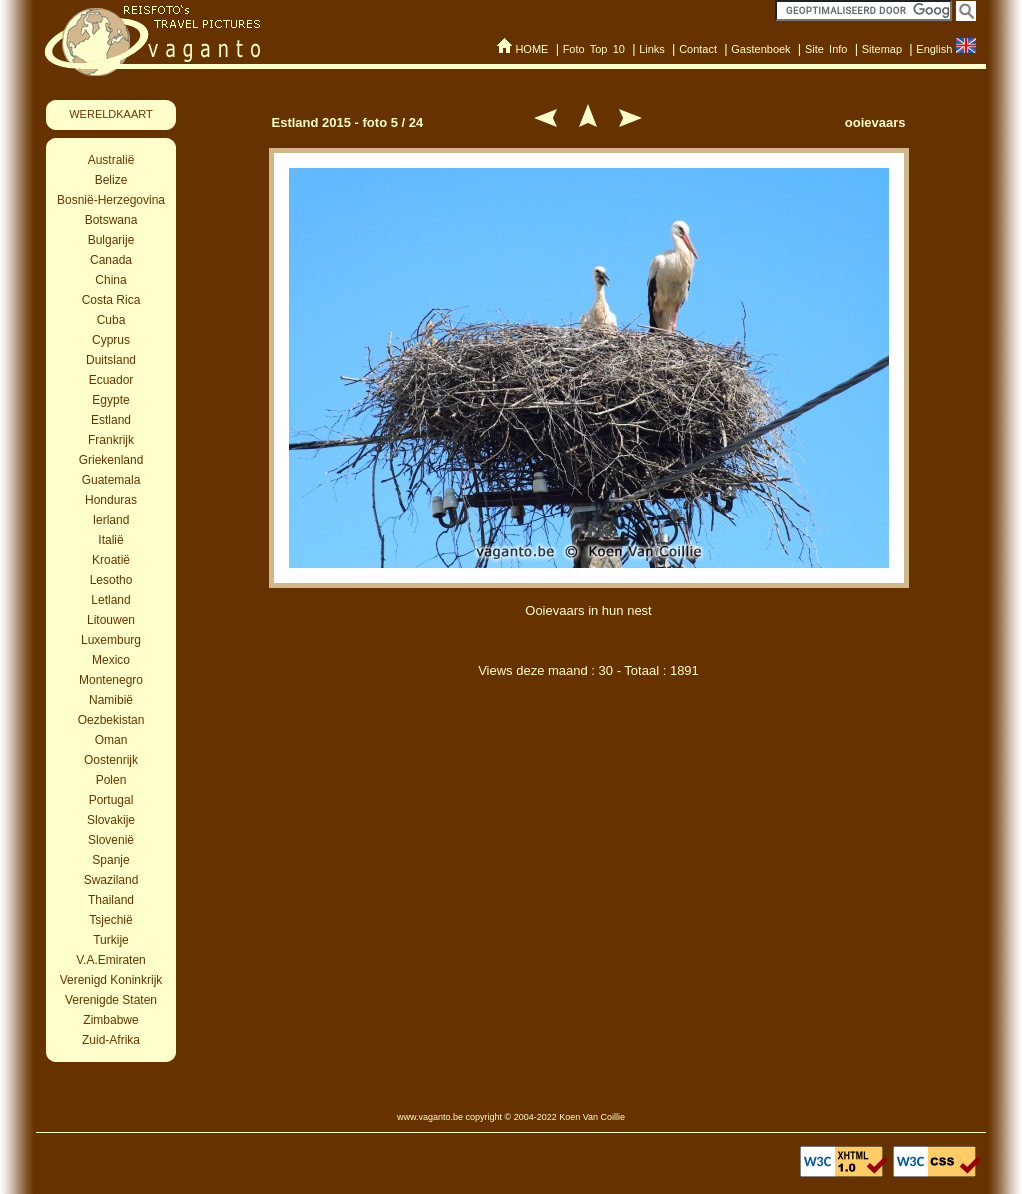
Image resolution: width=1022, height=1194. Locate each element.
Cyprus (111, 340)
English (934, 49)
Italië (110, 540)
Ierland (111, 520)
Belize (111, 180)
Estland (111, 420)
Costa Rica (111, 300)
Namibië (111, 700)
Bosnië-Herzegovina (111, 200)
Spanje (110, 860)
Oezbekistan (111, 720)
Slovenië (111, 840)
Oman (111, 740)
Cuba (111, 320)
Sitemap (882, 49)
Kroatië (111, 560)
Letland (110, 600)
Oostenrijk (111, 760)
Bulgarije (111, 240)
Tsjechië (110, 920)
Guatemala (111, 480)
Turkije (111, 940)
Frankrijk (111, 440)
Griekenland (111, 460)
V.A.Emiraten (111, 960)
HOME (531, 49)
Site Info (826, 49)
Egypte (110, 400)
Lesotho (111, 580)
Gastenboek (760, 49)
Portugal (111, 800)
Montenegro (111, 680)
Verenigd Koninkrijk (111, 980)
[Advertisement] (589, 798)
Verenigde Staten (111, 1000)
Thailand (111, 900)
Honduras (111, 500)
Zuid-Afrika (111, 1040)
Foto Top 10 (594, 49)
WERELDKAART (111, 114)
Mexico (111, 660)
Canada (111, 260)
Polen (111, 780)
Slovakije (111, 820)
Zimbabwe (110, 1020)
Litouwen (111, 620)
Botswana (111, 220)
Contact (698, 49)
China (110, 280)
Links (652, 49)
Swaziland (111, 880)
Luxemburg (111, 640)
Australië (111, 160)
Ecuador (111, 380)
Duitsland (111, 360)
